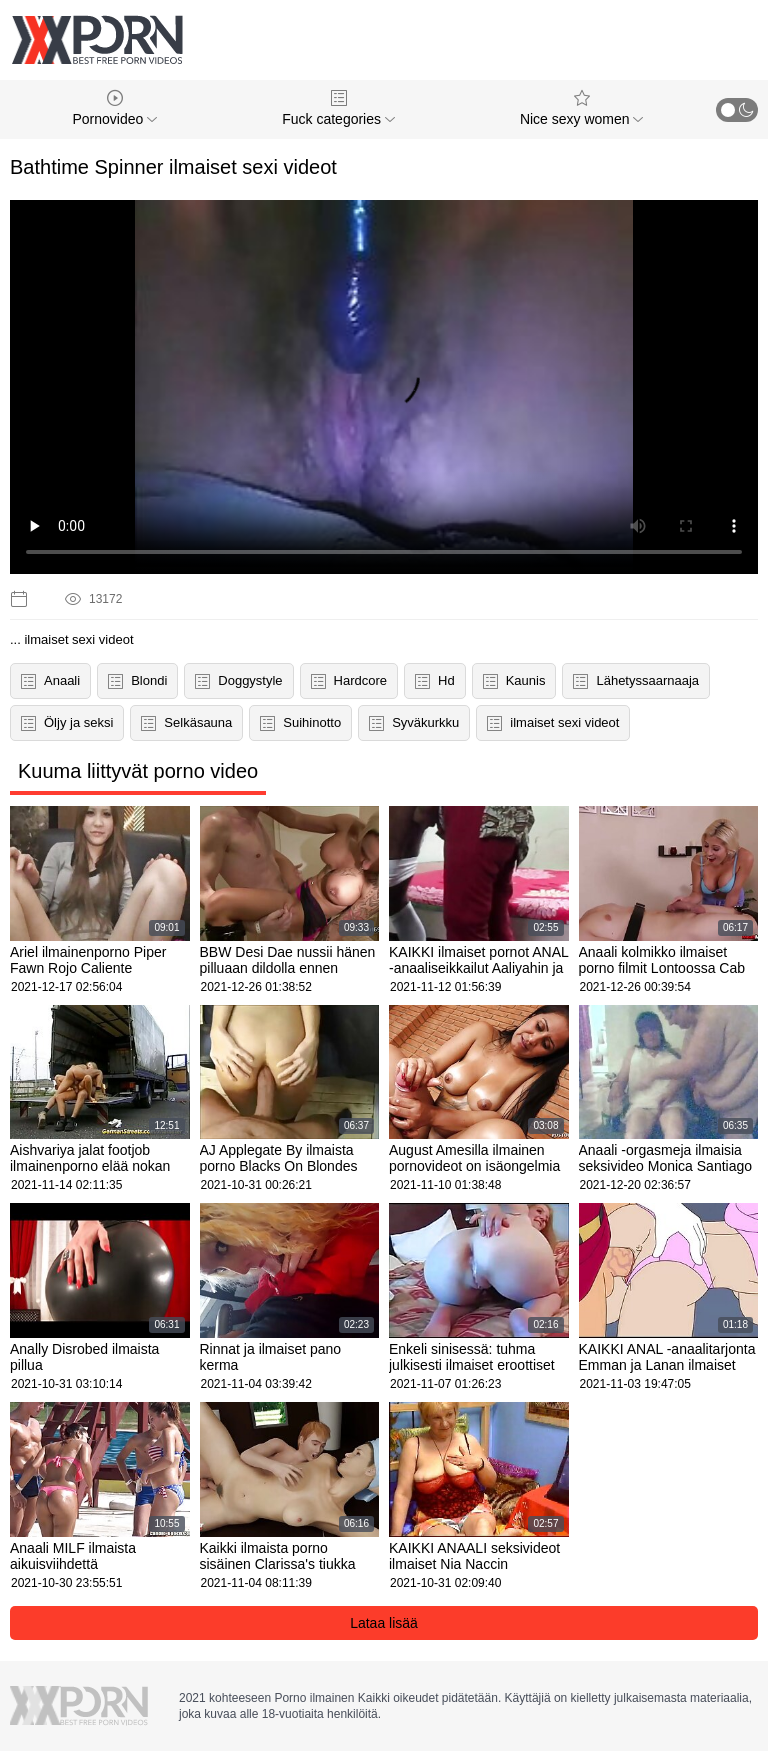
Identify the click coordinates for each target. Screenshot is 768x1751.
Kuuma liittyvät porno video (138, 771)
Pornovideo (114, 108)
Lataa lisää (384, 1623)
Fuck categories (338, 108)
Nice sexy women (582, 108)
